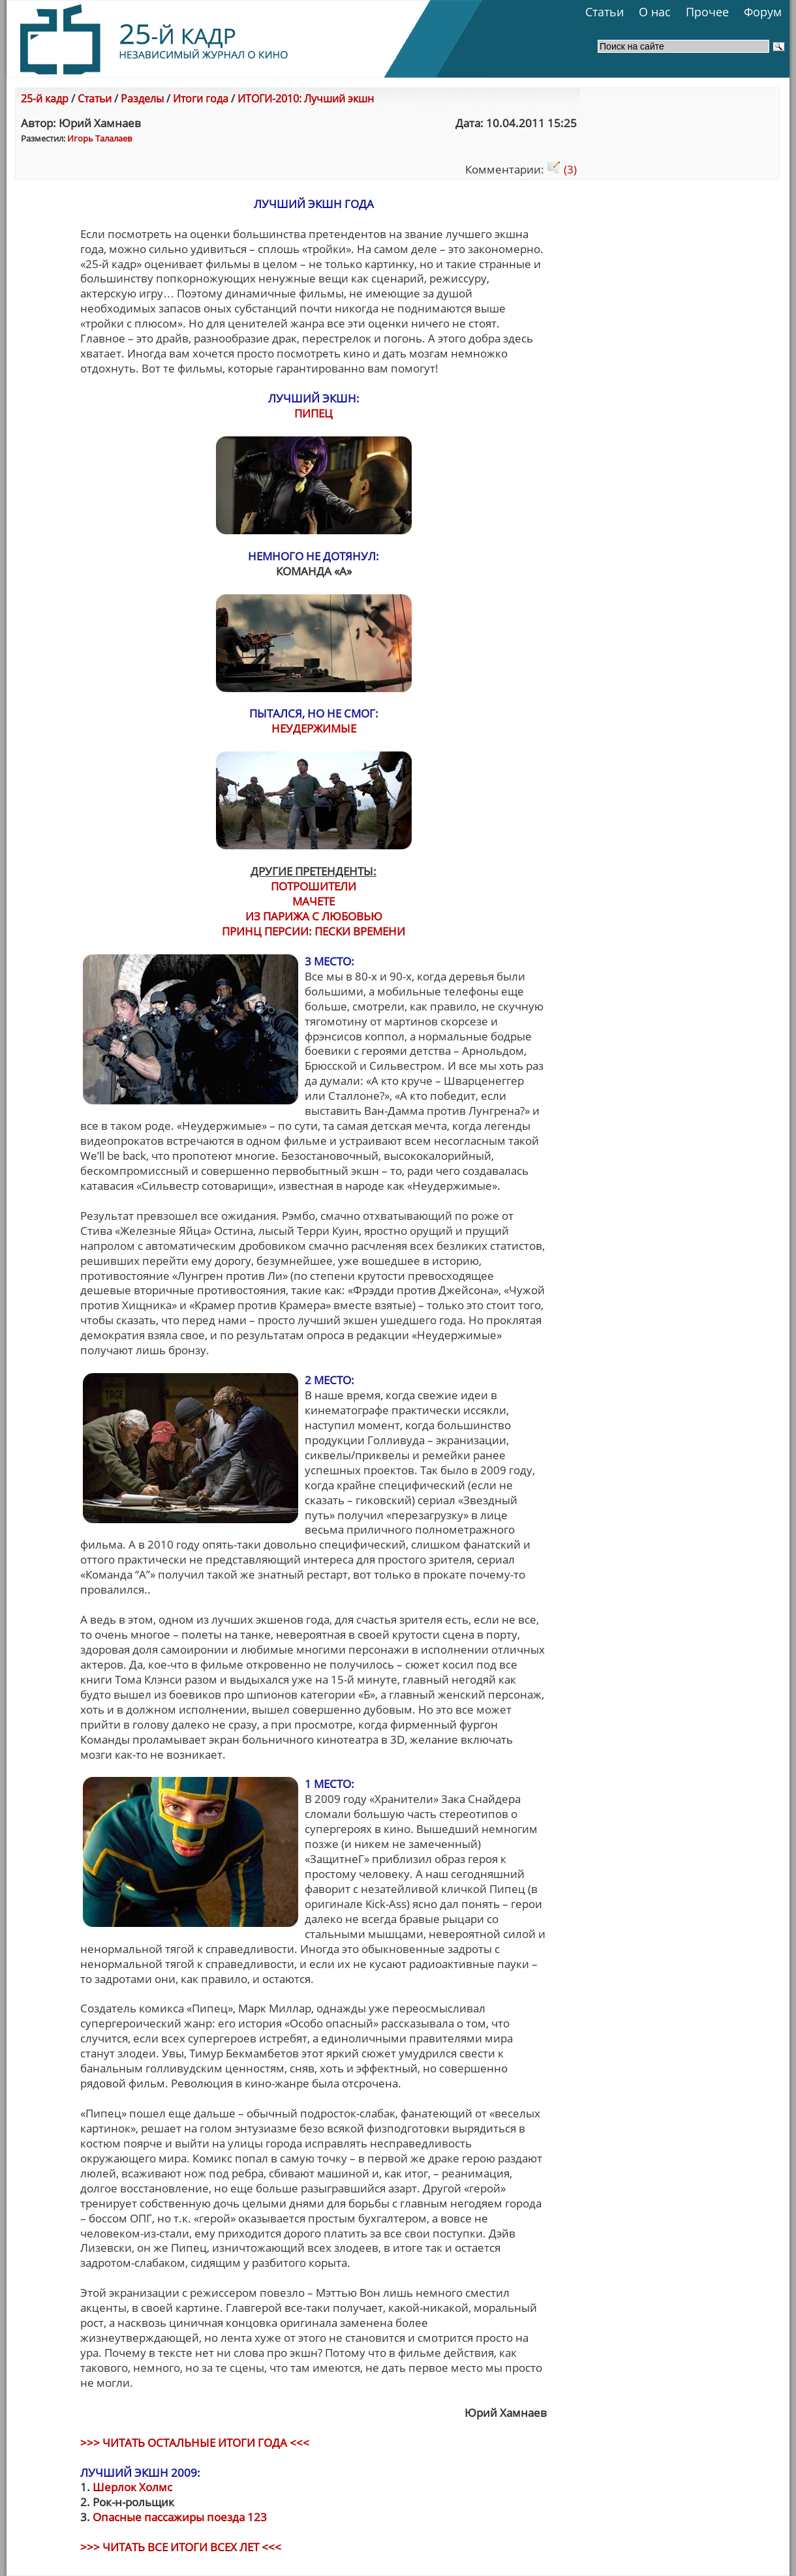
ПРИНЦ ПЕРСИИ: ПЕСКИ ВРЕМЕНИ (313, 931)
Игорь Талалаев (99, 138)
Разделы (142, 98)
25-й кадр (45, 98)
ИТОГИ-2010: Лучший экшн (305, 98)
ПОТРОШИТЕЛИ (313, 886)
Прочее (707, 12)
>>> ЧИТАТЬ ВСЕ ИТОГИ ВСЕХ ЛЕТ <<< (180, 2546)
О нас (655, 12)
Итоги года (200, 98)
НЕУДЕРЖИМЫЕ (313, 728)
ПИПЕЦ (313, 413)
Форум (763, 12)
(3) (562, 169)
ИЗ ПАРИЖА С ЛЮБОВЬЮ (313, 916)
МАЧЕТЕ (313, 901)
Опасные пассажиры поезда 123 (180, 2516)
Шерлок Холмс (132, 2486)
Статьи (604, 12)
